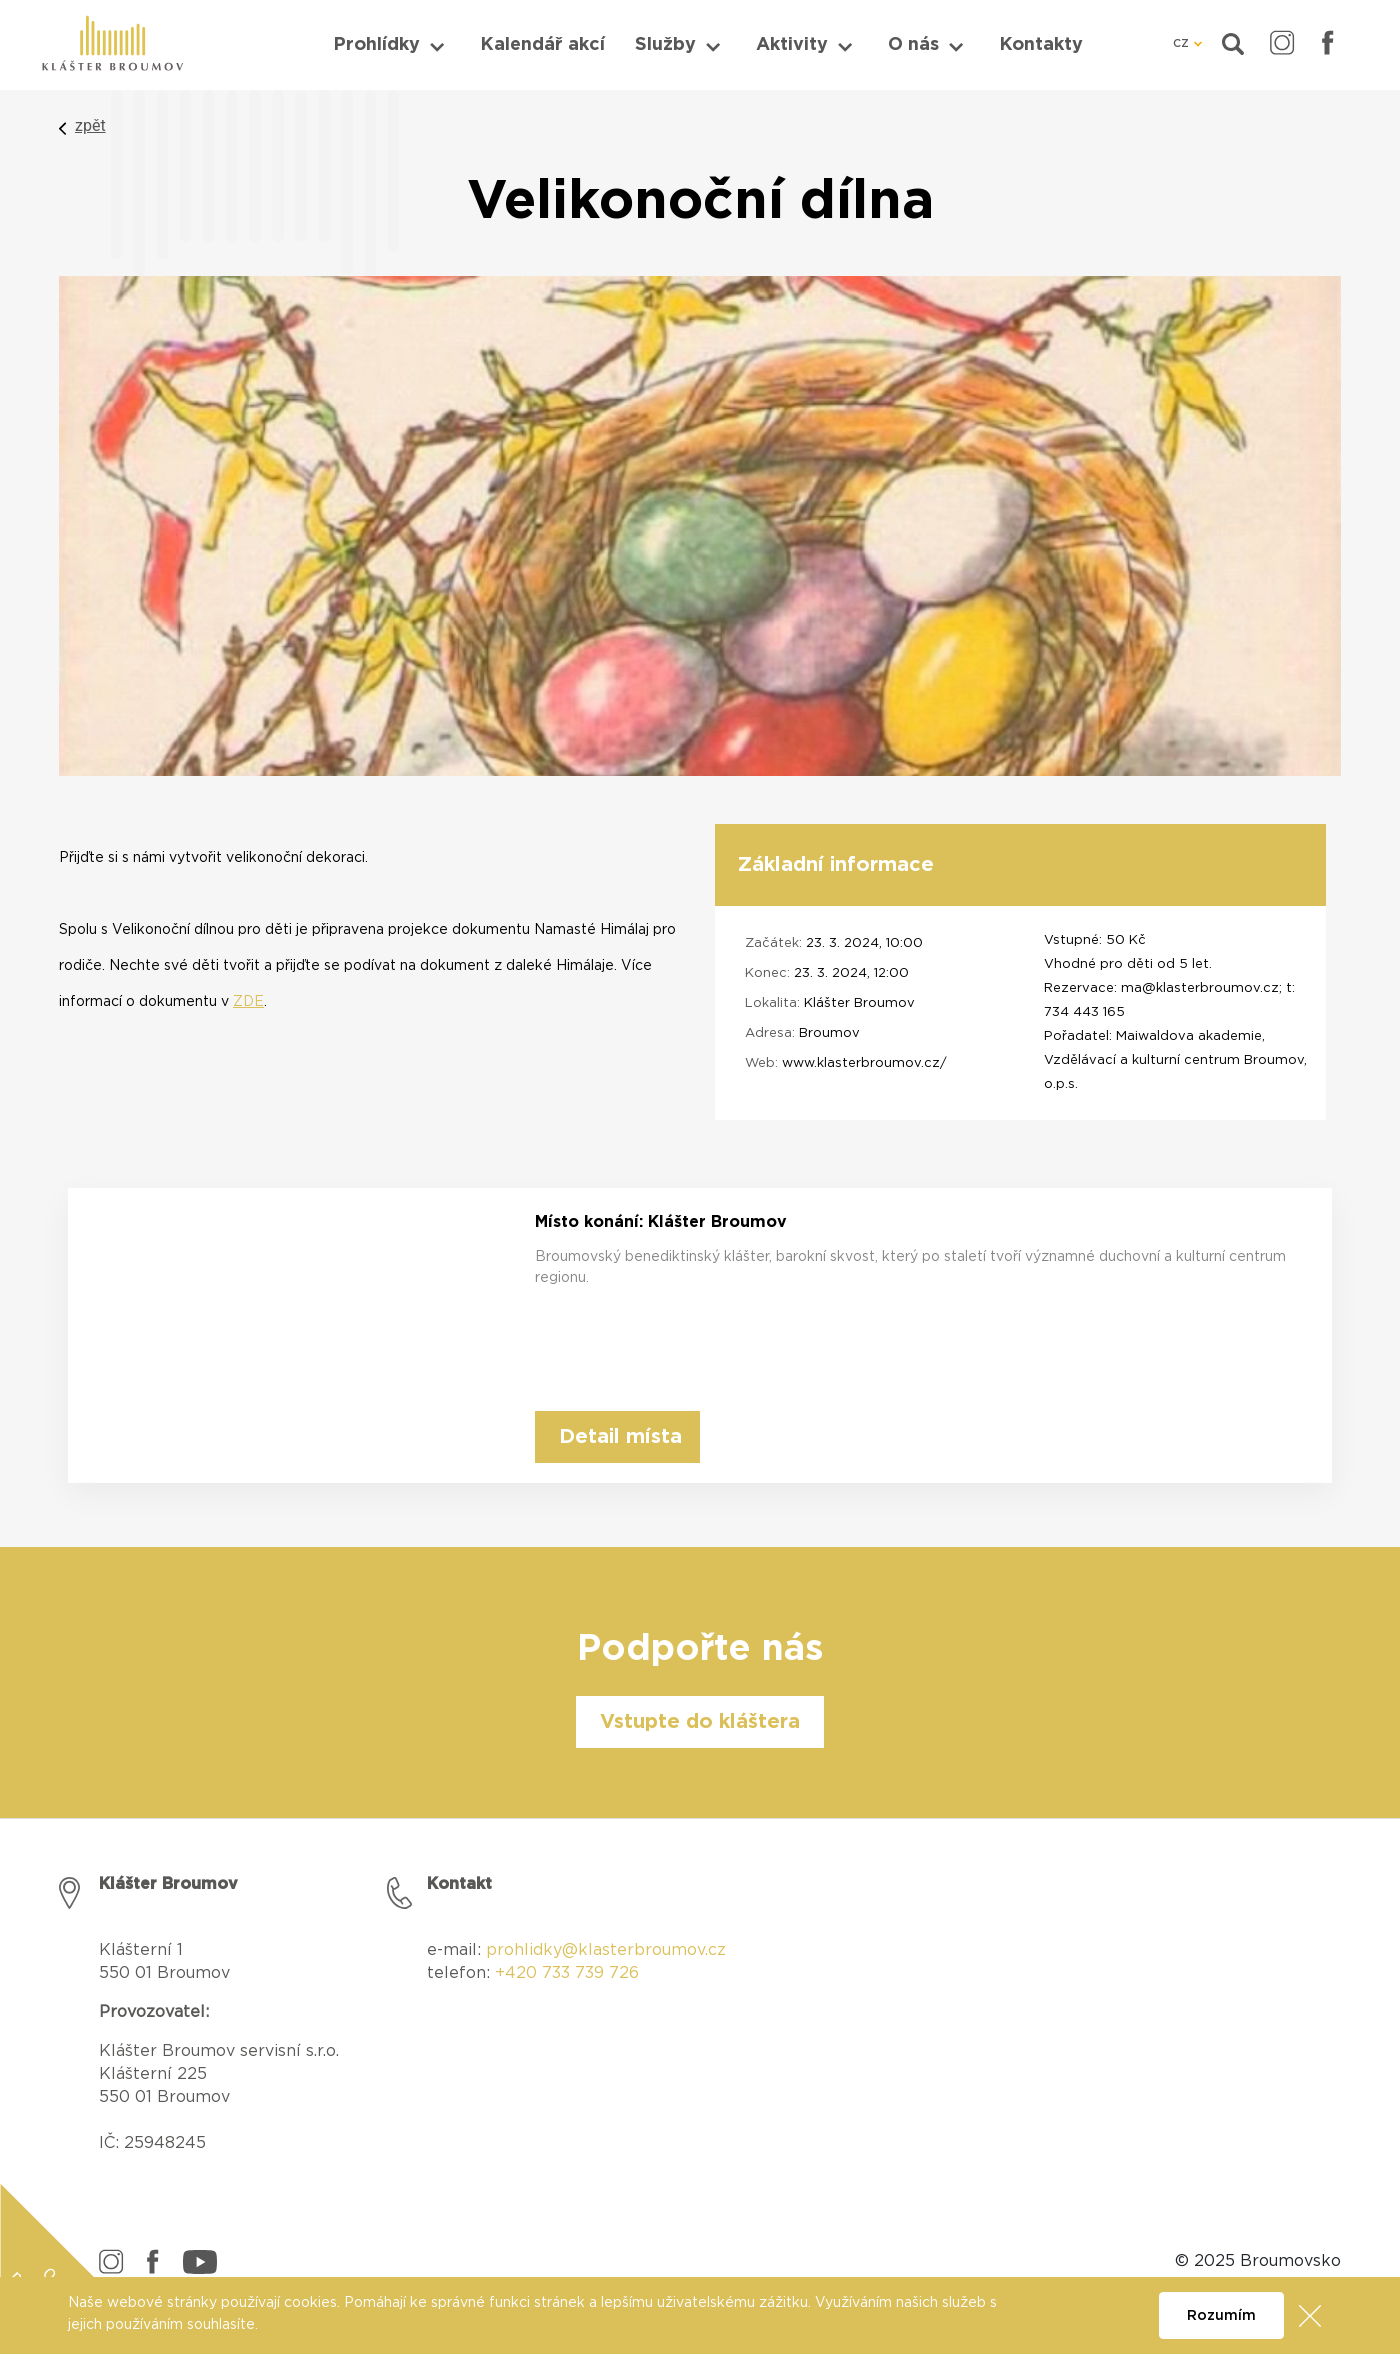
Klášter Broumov (859, 1003)
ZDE (248, 1002)
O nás (913, 45)
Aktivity (792, 45)
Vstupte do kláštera (700, 1722)
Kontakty (1041, 45)
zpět (90, 125)
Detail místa (620, 1437)
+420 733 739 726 (567, 1973)
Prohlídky (376, 45)
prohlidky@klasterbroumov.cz (606, 1950)
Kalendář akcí (542, 45)
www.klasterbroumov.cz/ (864, 1063)
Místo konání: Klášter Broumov (661, 1222)
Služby (665, 45)
